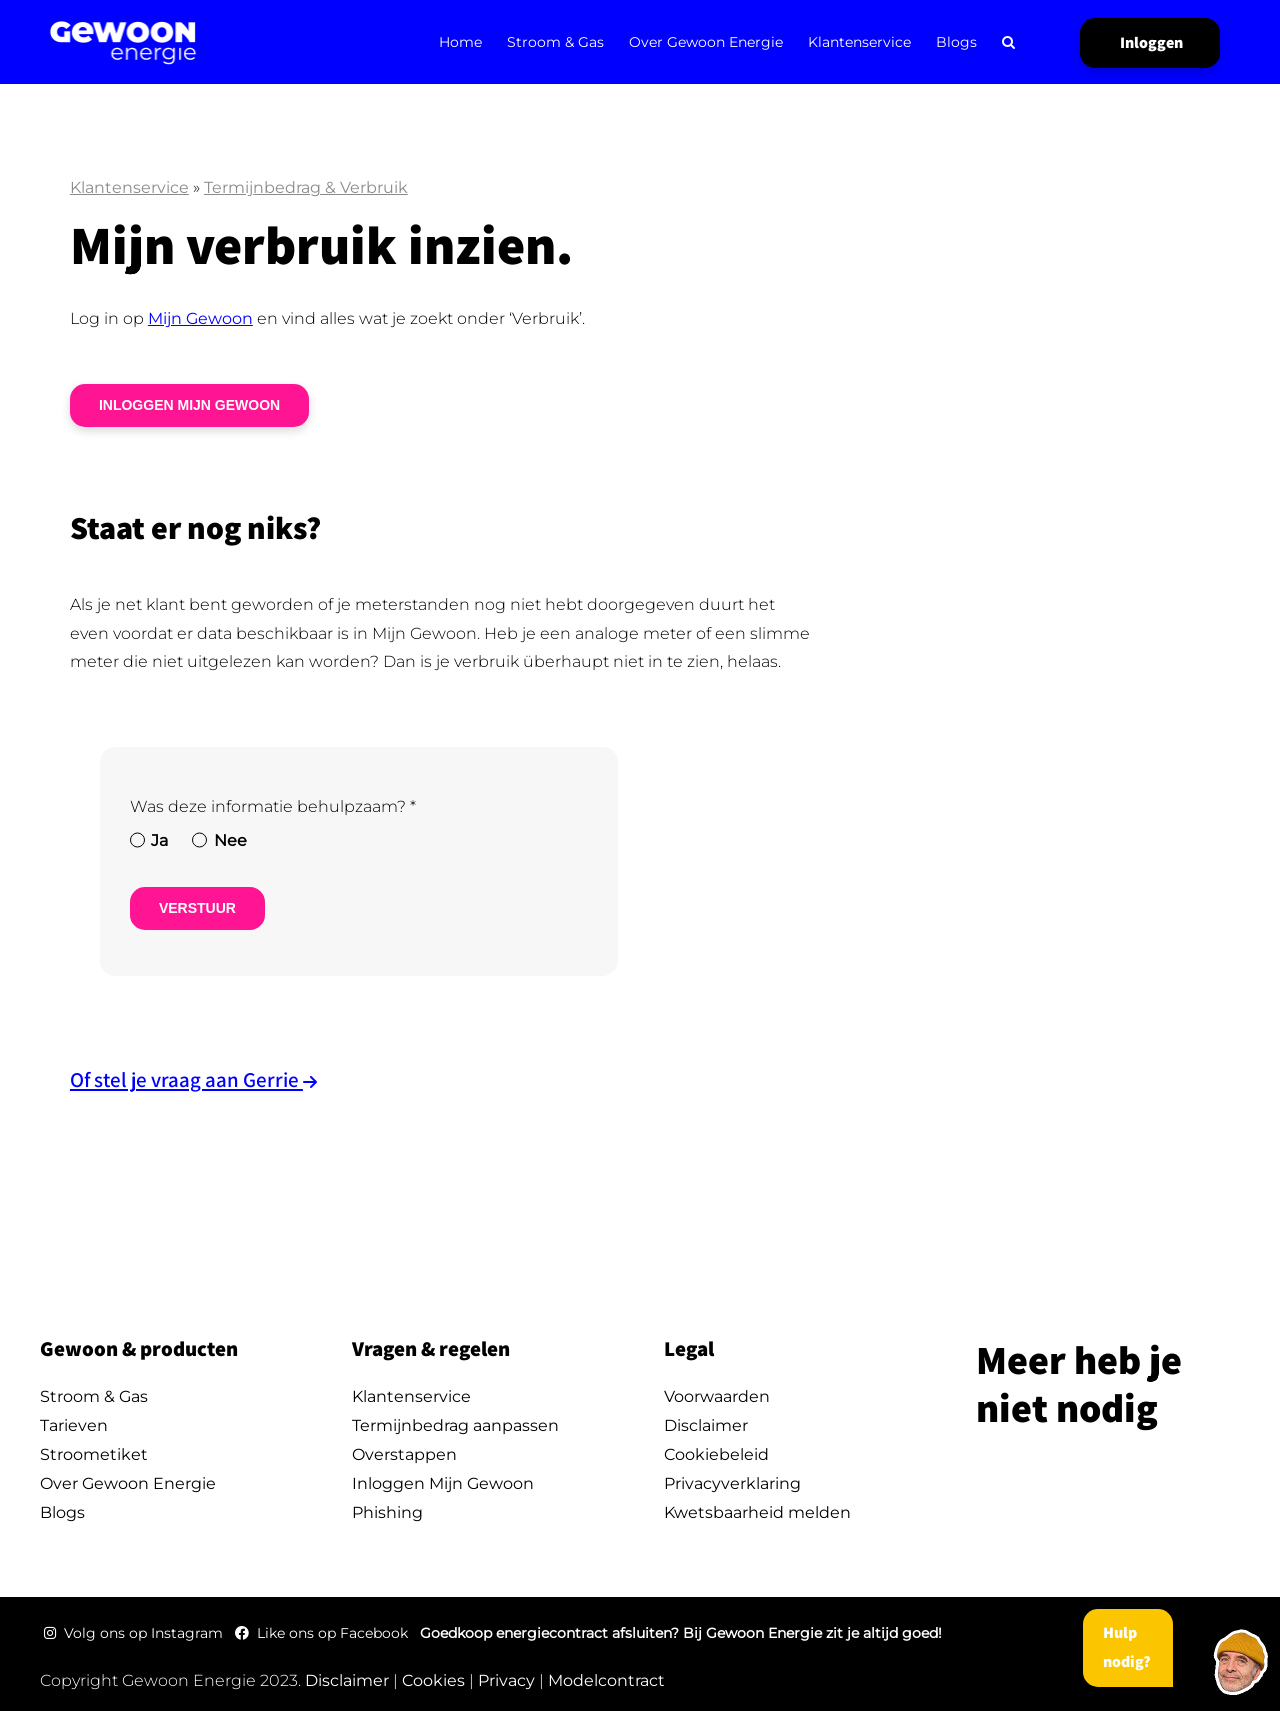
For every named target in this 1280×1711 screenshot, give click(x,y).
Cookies (433, 1680)
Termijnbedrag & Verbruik (306, 187)
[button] (1008, 42)
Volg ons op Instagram (135, 1633)
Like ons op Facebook (323, 1633)
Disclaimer (347, 1680)
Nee (230, 840)
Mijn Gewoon (200, 318)
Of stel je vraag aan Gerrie (186, 1079)
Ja (159, 840)
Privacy (506, 1680)
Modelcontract (606, 1680)
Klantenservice (129, 187)
